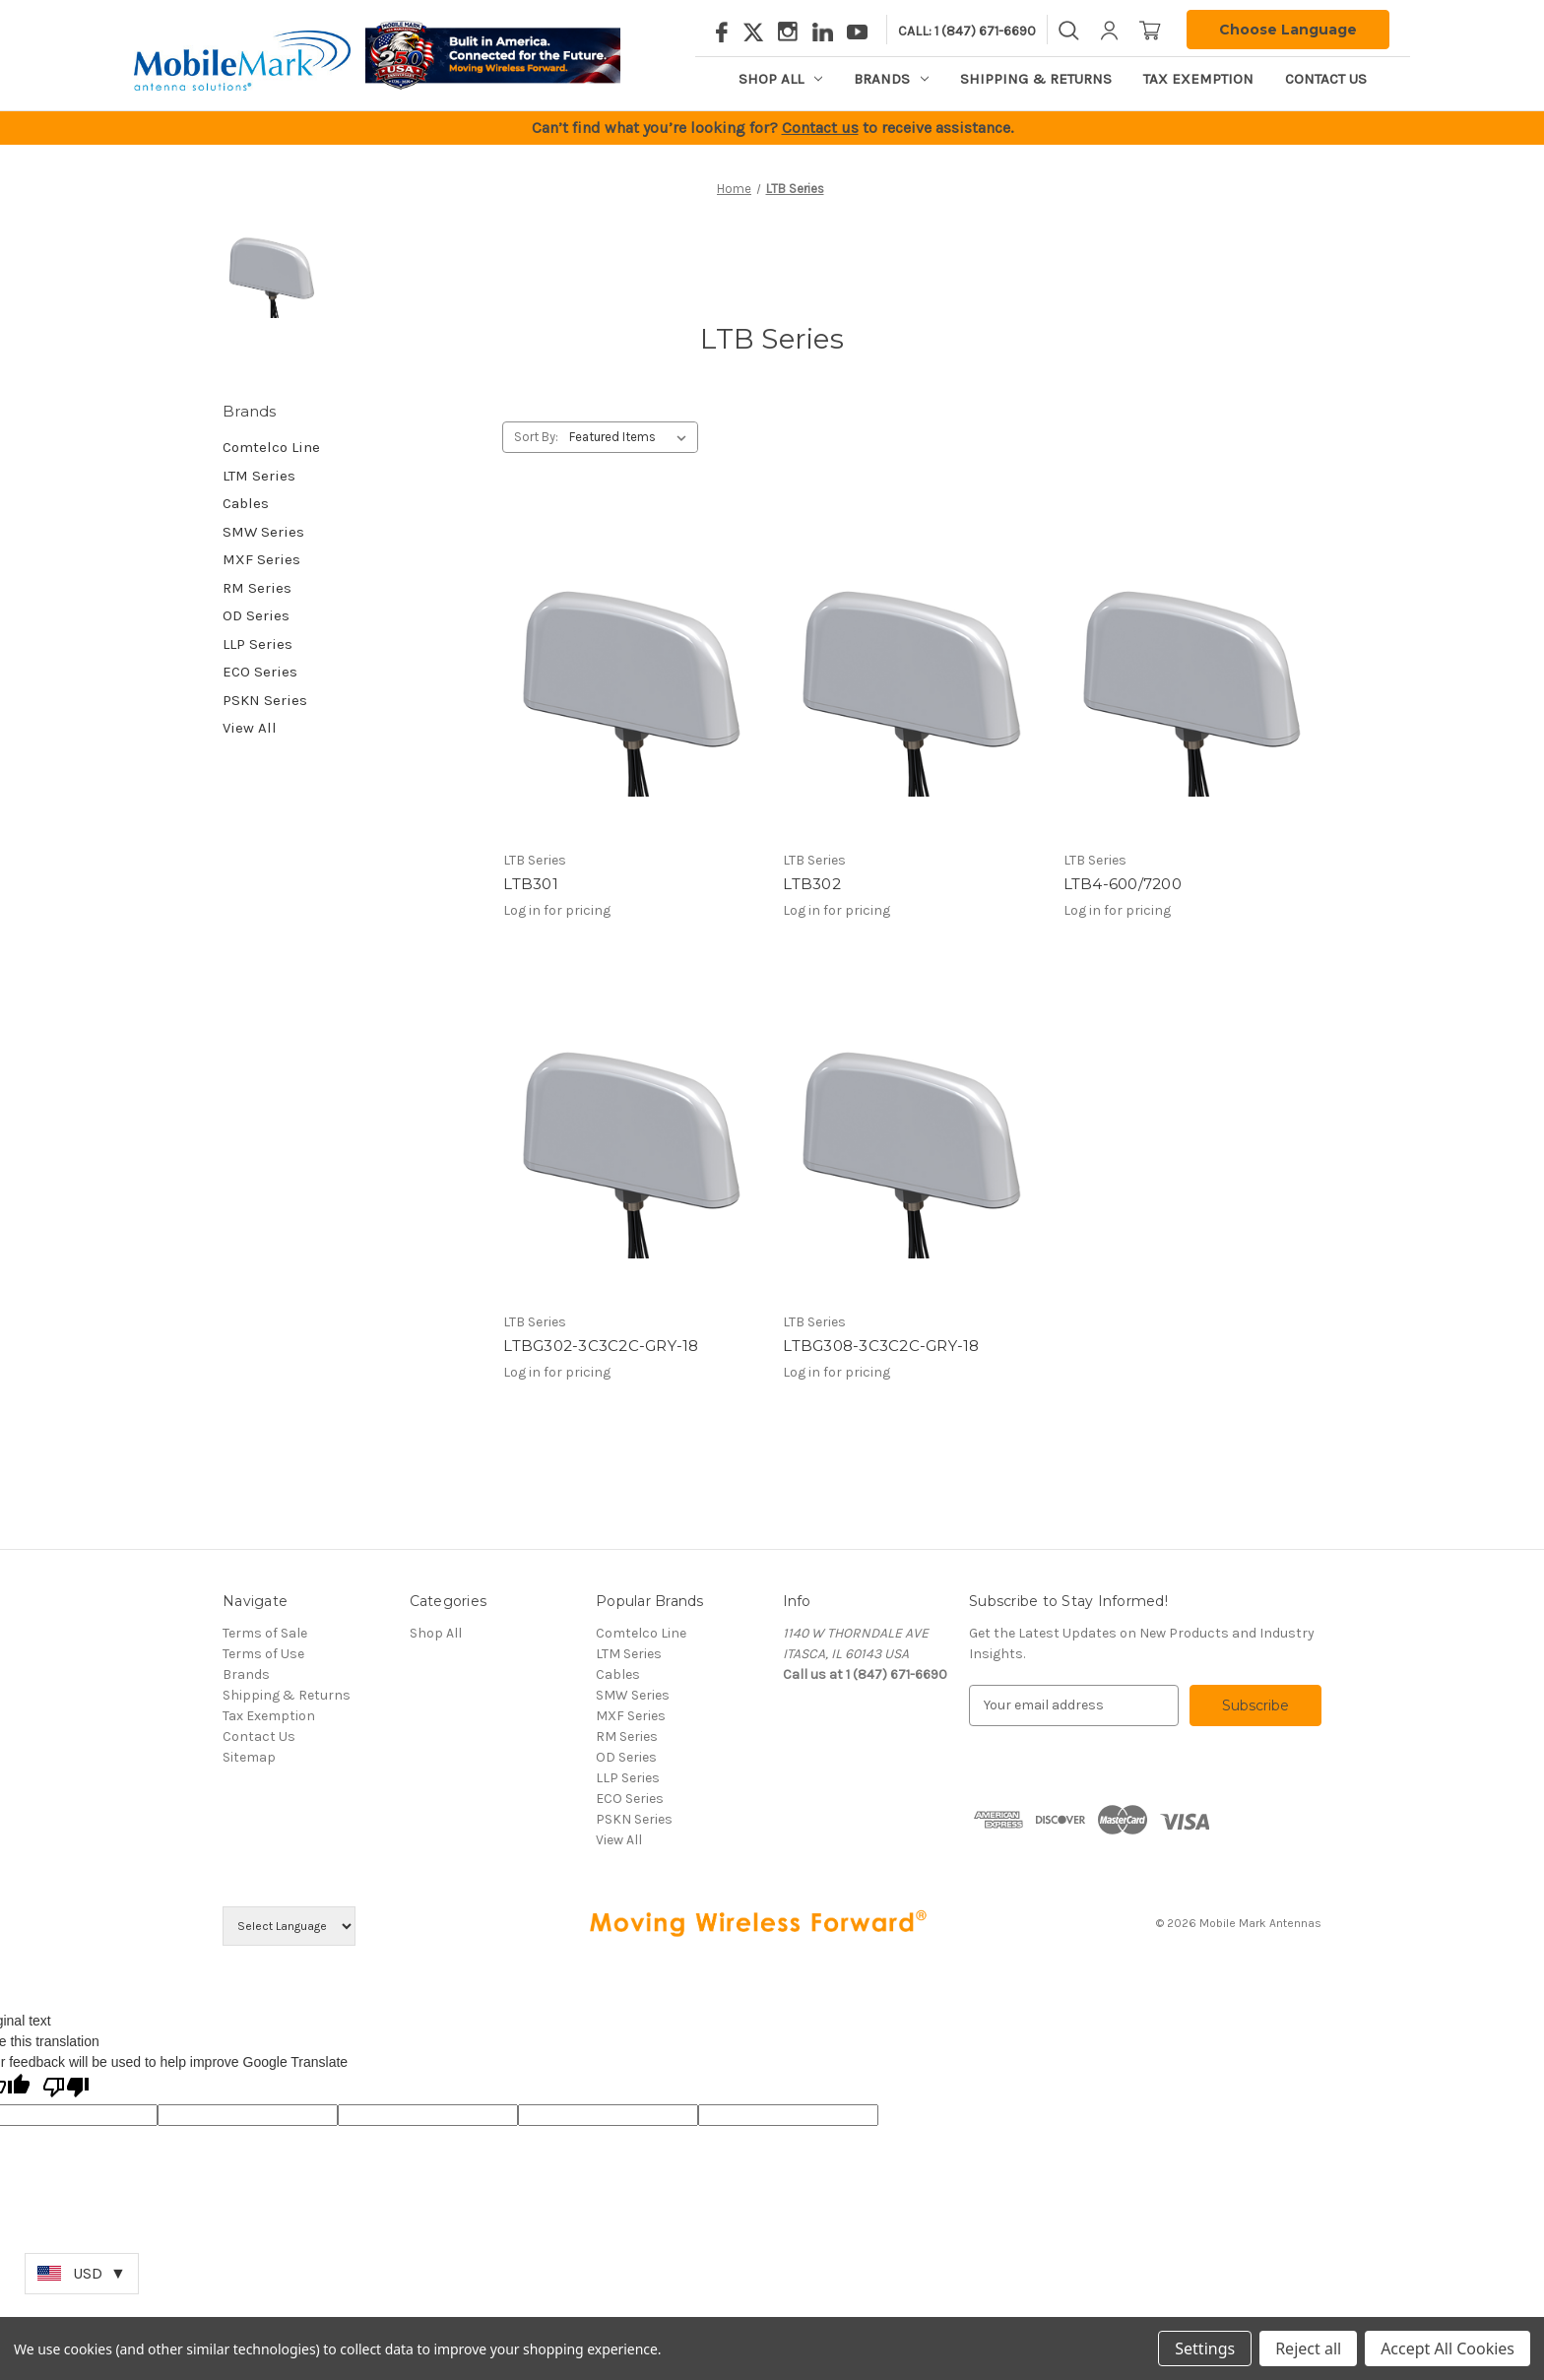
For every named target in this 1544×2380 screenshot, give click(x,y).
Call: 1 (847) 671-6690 (967, 31)
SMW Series (263, 532)
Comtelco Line (271, 447)
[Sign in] (1109, 29)
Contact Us (1326, 79)
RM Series (257, 588)
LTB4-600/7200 (1122, 883)
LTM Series (259, 475)
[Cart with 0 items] (1150, 29)
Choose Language (1288, 29)
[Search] (1069, 29)
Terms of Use (263, 1653)
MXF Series (261, 559)
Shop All (780, 79)
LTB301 (530, 883)
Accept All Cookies (1447, 2348)
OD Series (256, 615)
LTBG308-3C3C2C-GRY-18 (881, 1345)
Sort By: (536, 436)
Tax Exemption (1198, 79)
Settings (1205, 2348)
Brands (891, 79)
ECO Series (260, 671)
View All (250, 728)
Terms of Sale (265, 1633)
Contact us (820, 127)
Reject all (1308, 2348)
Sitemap (249, 1757)
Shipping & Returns (1036, 79)
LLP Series (257, 644)
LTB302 (812, 883)
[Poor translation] (66, 2088)
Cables (246, 503)
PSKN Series (265, 700)
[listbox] (631, 437)
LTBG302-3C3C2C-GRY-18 (600, 1345)
